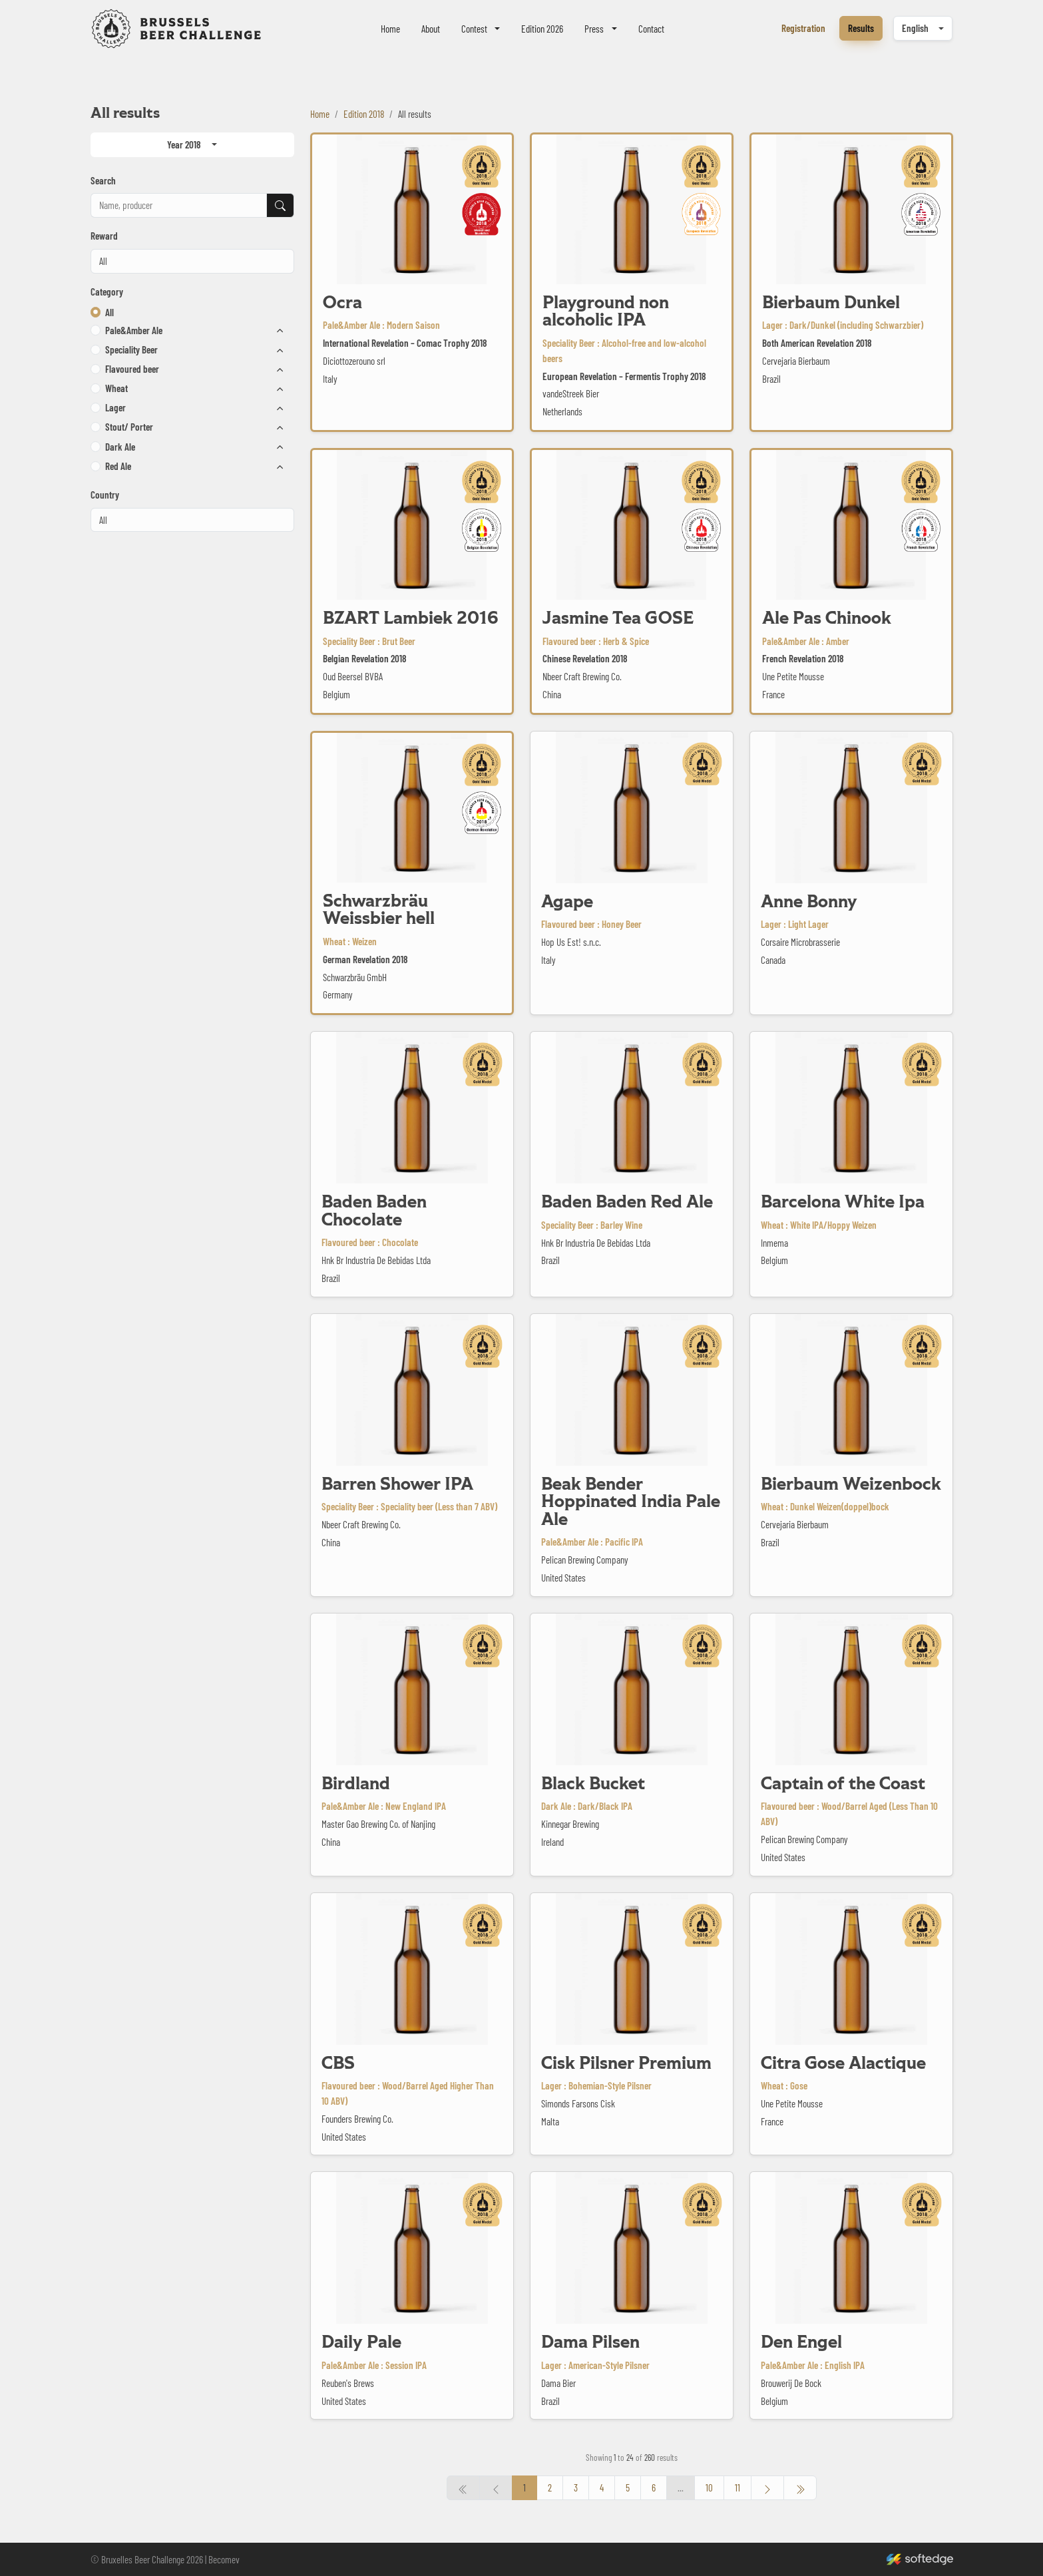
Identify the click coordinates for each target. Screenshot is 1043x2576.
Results (861, 28)
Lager (115, 407)
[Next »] (767, 2487)
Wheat (116, 388)
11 (737, 2487)
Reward (104, 236)
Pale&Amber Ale (133, 330)
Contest (474, 29)
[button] (96, 330)
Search (103, 180)
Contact (651, 29)
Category (107, 292)
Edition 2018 (363, 114)
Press (594, 29)
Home (390, 29)
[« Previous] (800, 2487)
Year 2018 (184, 144)
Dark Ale (120, 447)
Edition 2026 (542, 29)
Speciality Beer (131, 349)
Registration (803, 28)
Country (105, 495)
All (109, 312)
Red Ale (118, 466)
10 (709, 2487)
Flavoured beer (132, 369)
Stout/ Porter (129, 427)
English (915, 28)
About (430, 29)
